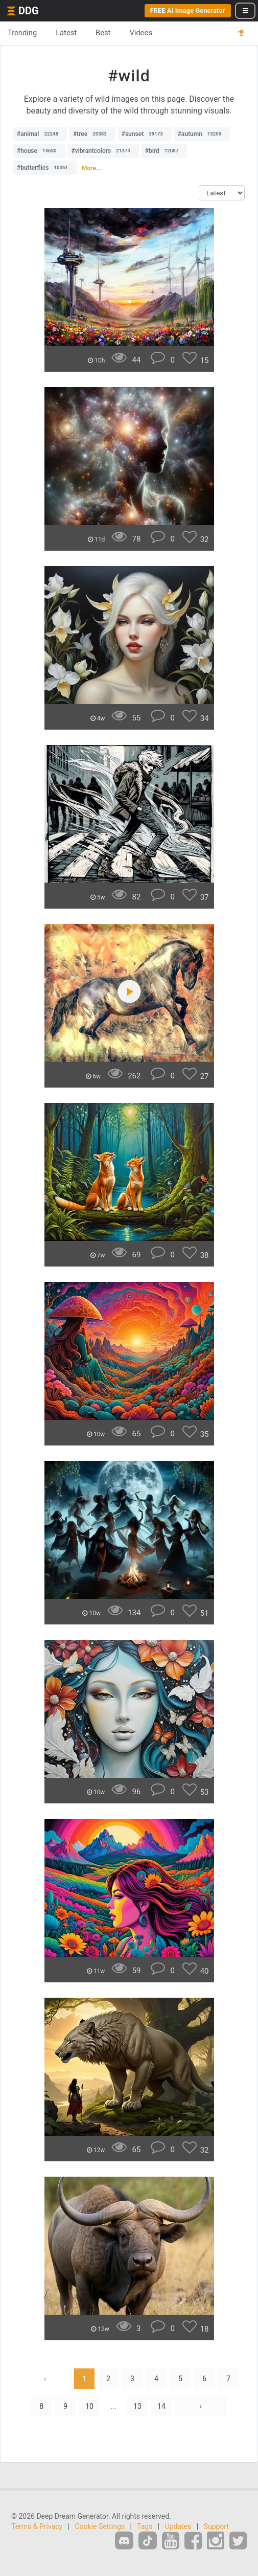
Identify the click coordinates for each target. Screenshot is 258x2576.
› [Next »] (201, 2406)
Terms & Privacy (36, 2526)
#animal (40, 134)
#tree (92, 134)
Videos (140, 32)
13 (137, 2406)
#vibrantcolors (103, 150)
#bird (164, 150)
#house (39, 150)
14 (161, 2406)
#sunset (145, 134)
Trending (22, 32)
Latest (66, 32)
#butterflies (45, 167)
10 (89, 2406)
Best (103, 32)
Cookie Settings (100, 2526)
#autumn (202, 134)
